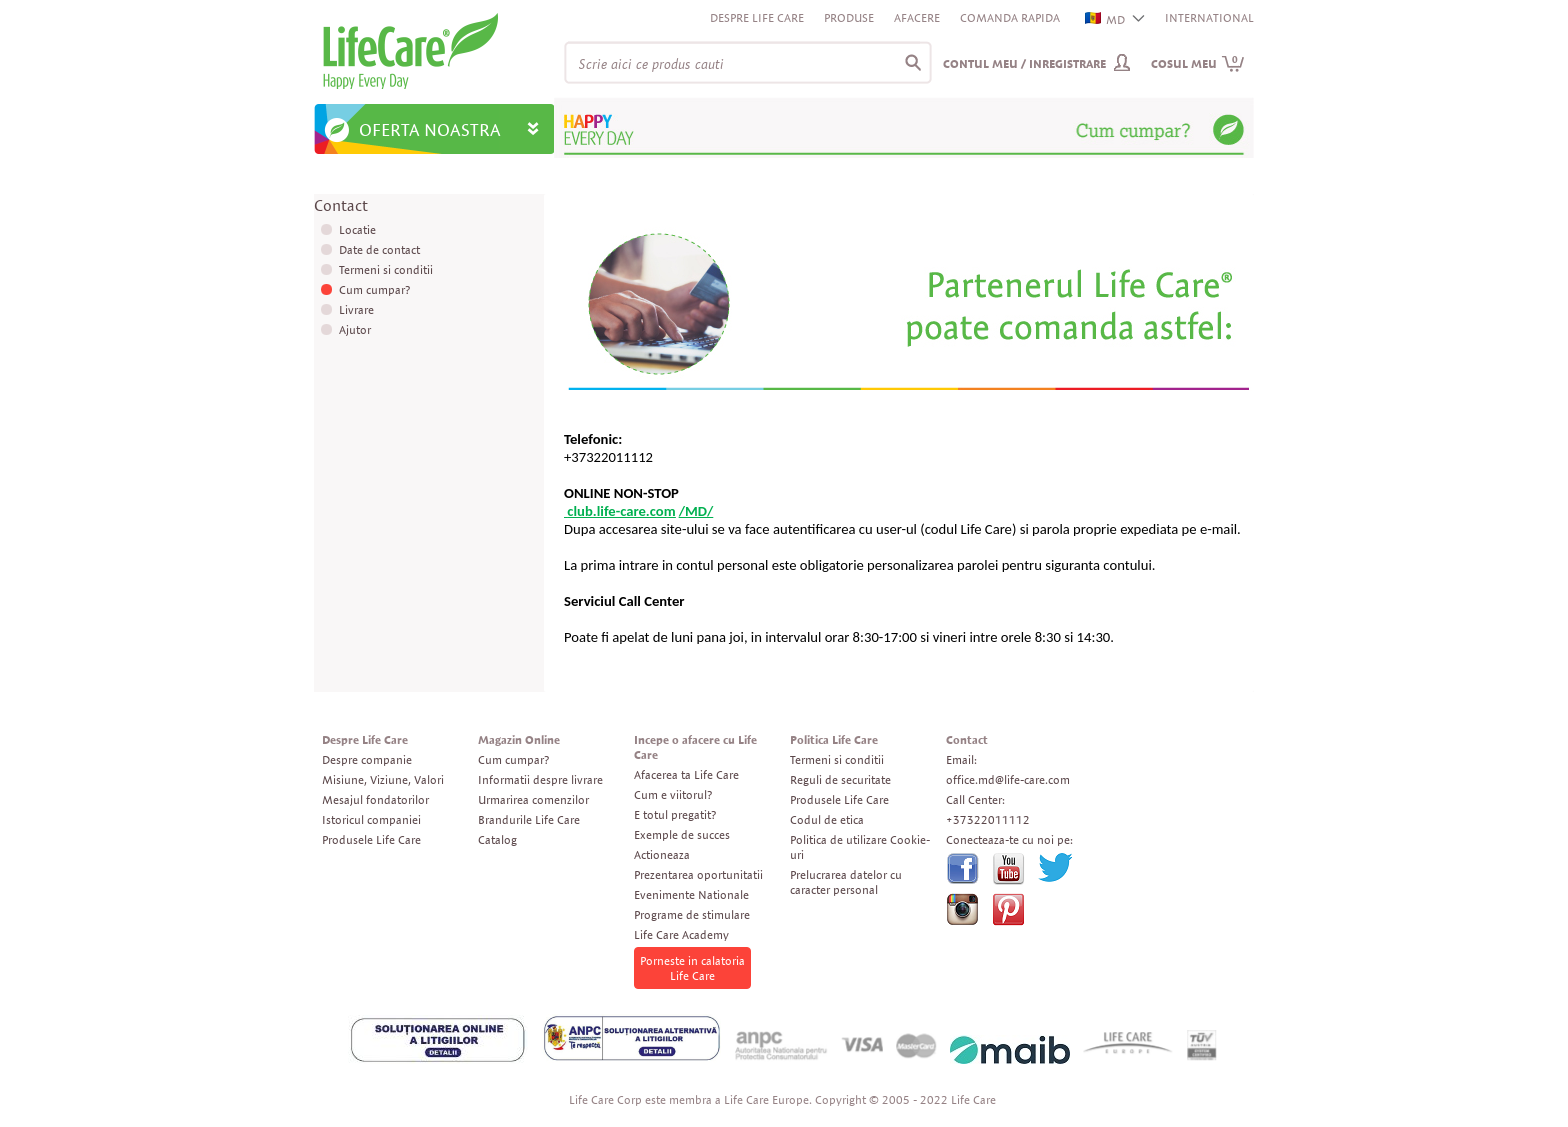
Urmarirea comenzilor (533, 799)
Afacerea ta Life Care (686, 774)
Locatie (357, 229)
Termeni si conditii (386, 269)
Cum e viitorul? (673, 794)
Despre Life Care (757, 17)
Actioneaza (662, 854)
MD (1106, 19)
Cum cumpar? (374, 289)
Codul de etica (827, 819)
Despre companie (367, 759)
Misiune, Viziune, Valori (383, 779)
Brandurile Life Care (529, 819)
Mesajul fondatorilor (375, 799)
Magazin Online (519, 739)
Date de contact (379, 249)
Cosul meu (1198, 63)
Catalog (497, 839)
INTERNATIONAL (1209, 17)
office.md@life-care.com (1008, 779)
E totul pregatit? (675, 814)
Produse (849, 17)
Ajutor (355, 329)
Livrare (356, 309)
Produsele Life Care (371, 839)
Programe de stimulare (692, 914)
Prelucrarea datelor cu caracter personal (846, 882)
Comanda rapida (1010, 17)
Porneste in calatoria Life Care (692, 968)
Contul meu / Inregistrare (1024, 63)
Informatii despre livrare (540, 779)
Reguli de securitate (840, 779)
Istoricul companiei (371, 819)
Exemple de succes (682, 834)
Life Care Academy (681, 934)
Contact (967, 739)
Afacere (917, 17)
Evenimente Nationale (691, 894)
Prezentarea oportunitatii (698, 874)
